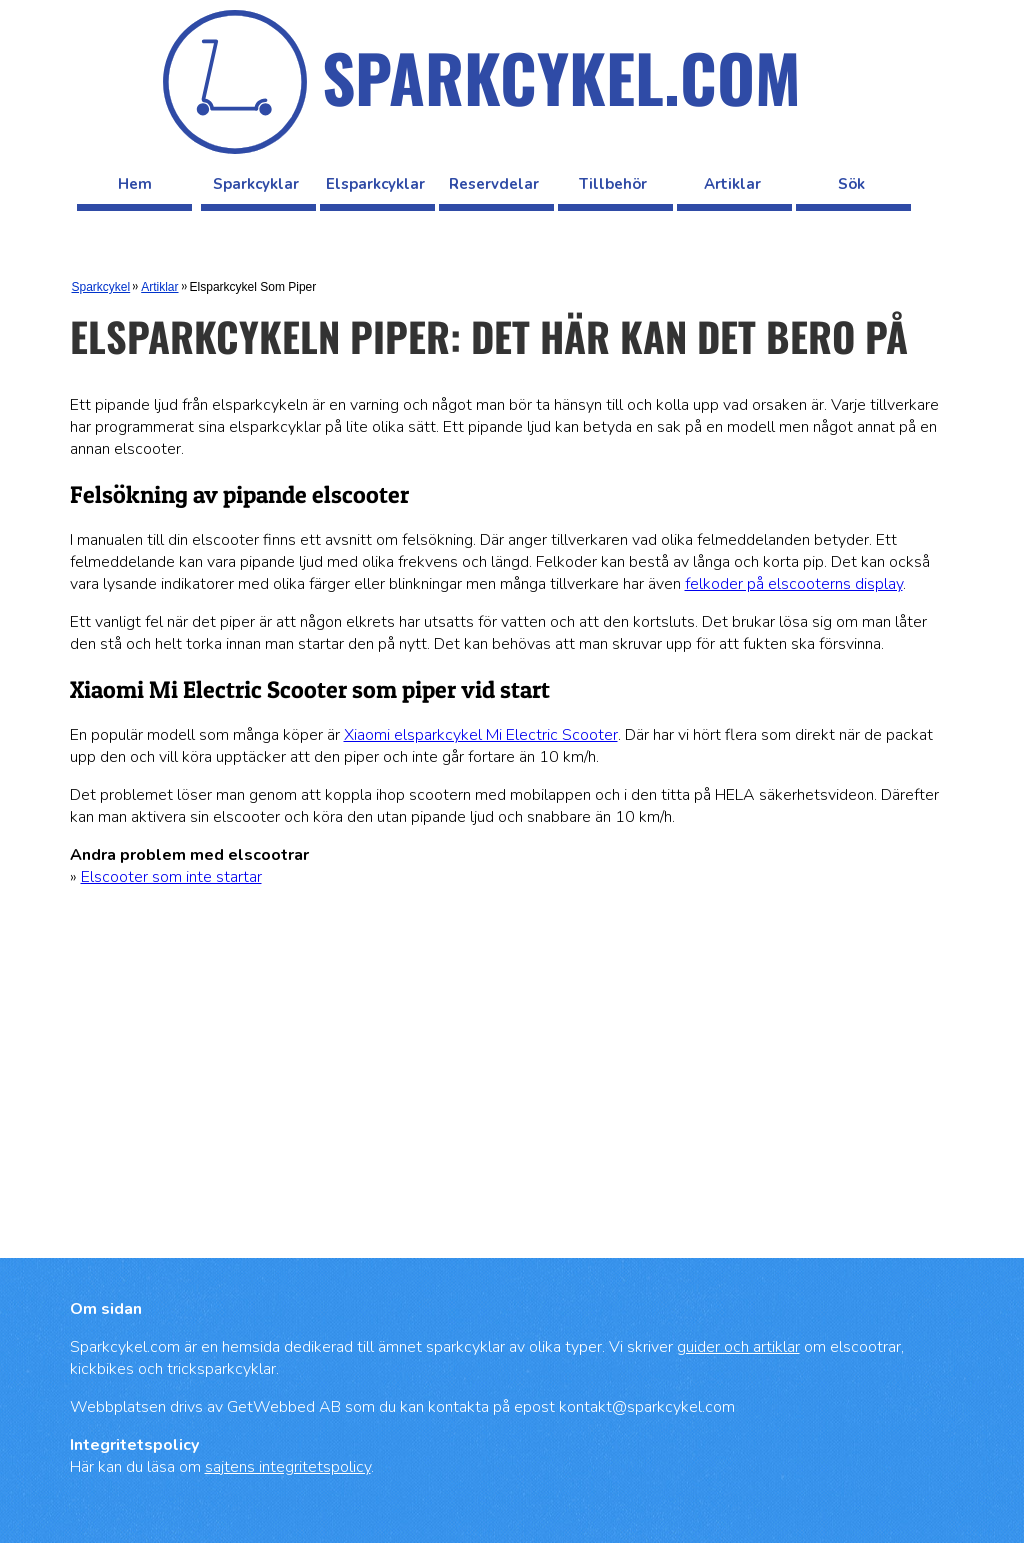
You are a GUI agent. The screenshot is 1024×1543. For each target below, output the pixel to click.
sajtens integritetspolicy (288, 1467)
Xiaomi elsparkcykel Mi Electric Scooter (481, 735)
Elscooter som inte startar (171, 877)
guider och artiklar (738, 1347)
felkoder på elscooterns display (794, 584)
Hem (135, 184)
